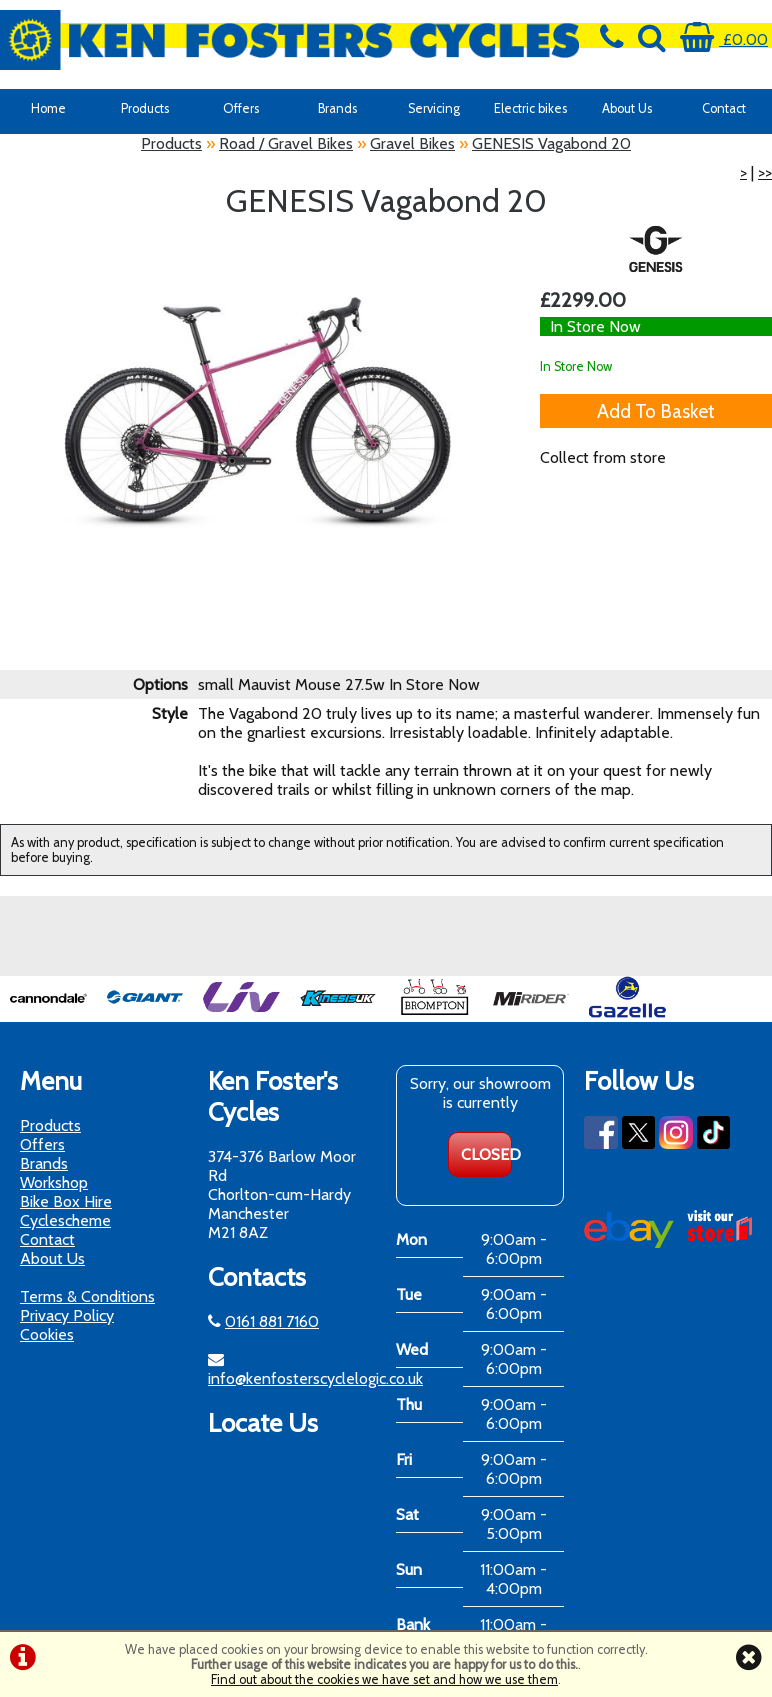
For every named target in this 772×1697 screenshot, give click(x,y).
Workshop (54, 1182)
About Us (627, 108)
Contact (724, 108)
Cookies (47, 1334)
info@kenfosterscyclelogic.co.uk (315, 1378)
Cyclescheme (65, 1220)
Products (145, 108)
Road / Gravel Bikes (286, 143)
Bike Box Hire (66, 1201)
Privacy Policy (67, 1315)
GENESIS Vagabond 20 (551, 143)
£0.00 (724, 39)
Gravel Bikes (412, 143)
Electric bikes (530, 108)
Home (48, 108)
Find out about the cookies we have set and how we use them (384, 1679)
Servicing (434, 108)
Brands (337, 108)
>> (765, 172)
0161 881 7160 (272, 1321)
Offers (241, 108)
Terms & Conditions (87, 1296)
